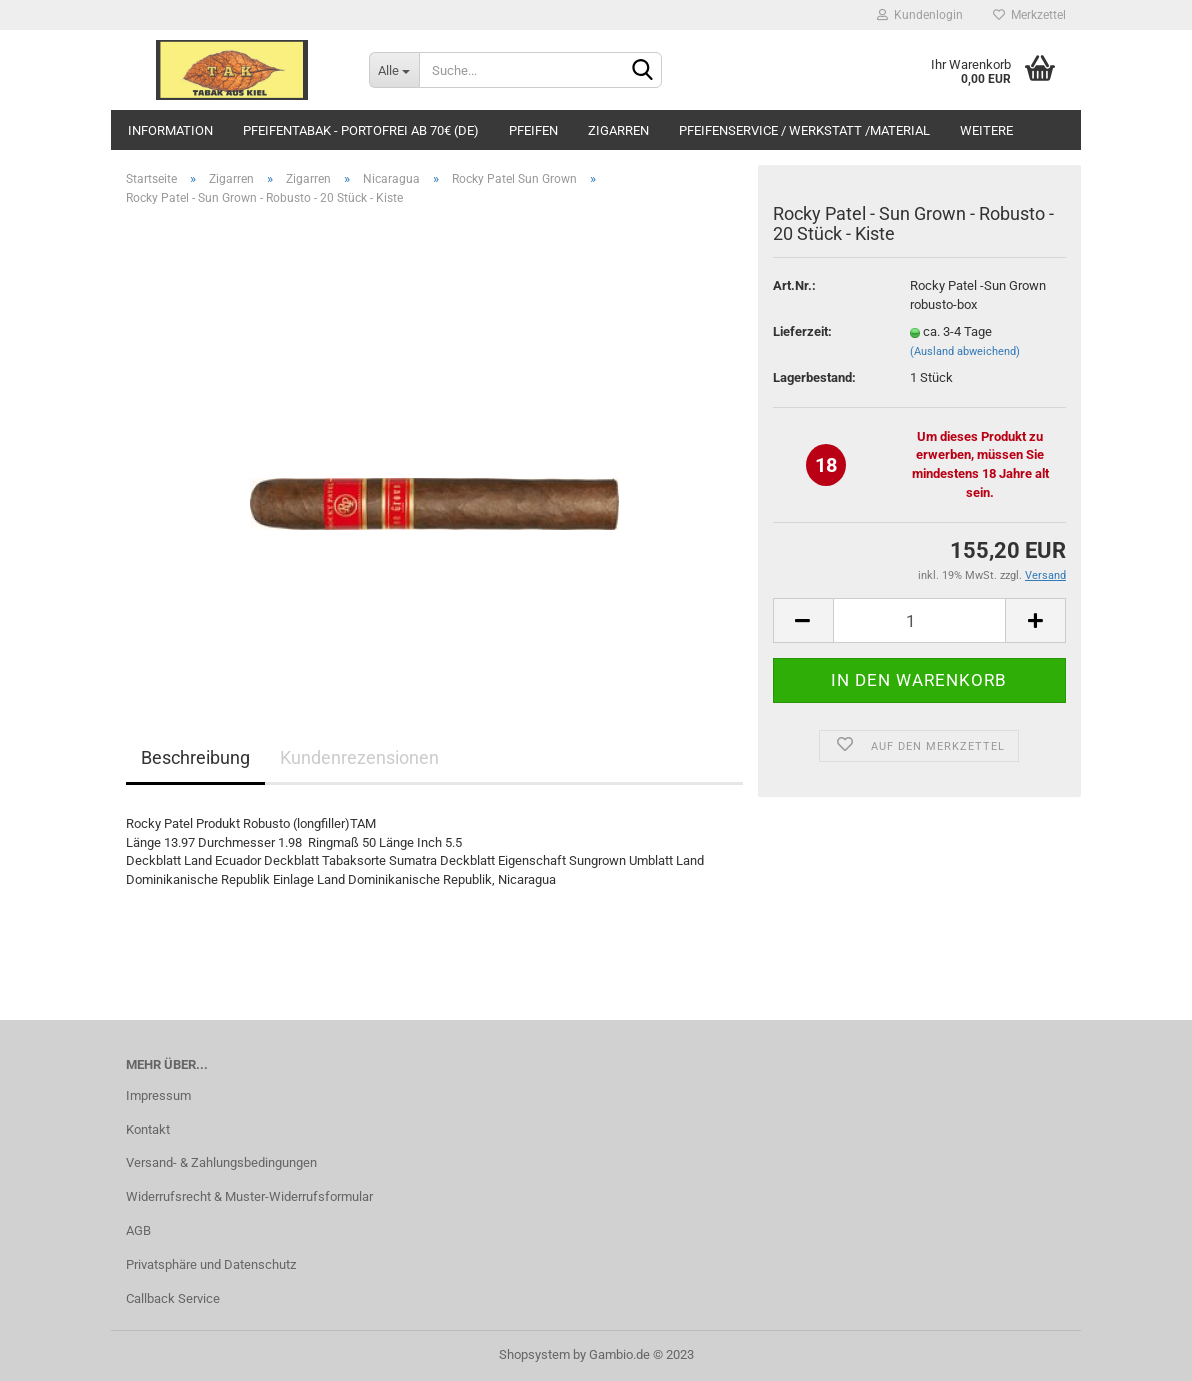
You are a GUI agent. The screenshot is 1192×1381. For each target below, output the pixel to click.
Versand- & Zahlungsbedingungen (221, 1162)
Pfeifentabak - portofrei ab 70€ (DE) (361, 130)
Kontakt (148, 1129)
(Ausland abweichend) (965, 351)
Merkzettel (1029, 15)
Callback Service (173, 1298)
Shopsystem (534, 1354)
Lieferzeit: (802, 331)
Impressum (158, 1095)
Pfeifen (533, 130)
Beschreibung (195, 757)
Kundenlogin (920, 15)
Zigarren (618, 130)
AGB (138, 1230)
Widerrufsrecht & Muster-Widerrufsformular (249, 1196)
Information (170, 130)
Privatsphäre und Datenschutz (211, 1264)
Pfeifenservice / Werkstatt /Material (804, 130)
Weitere (986, 130)
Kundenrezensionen (359, 757)
